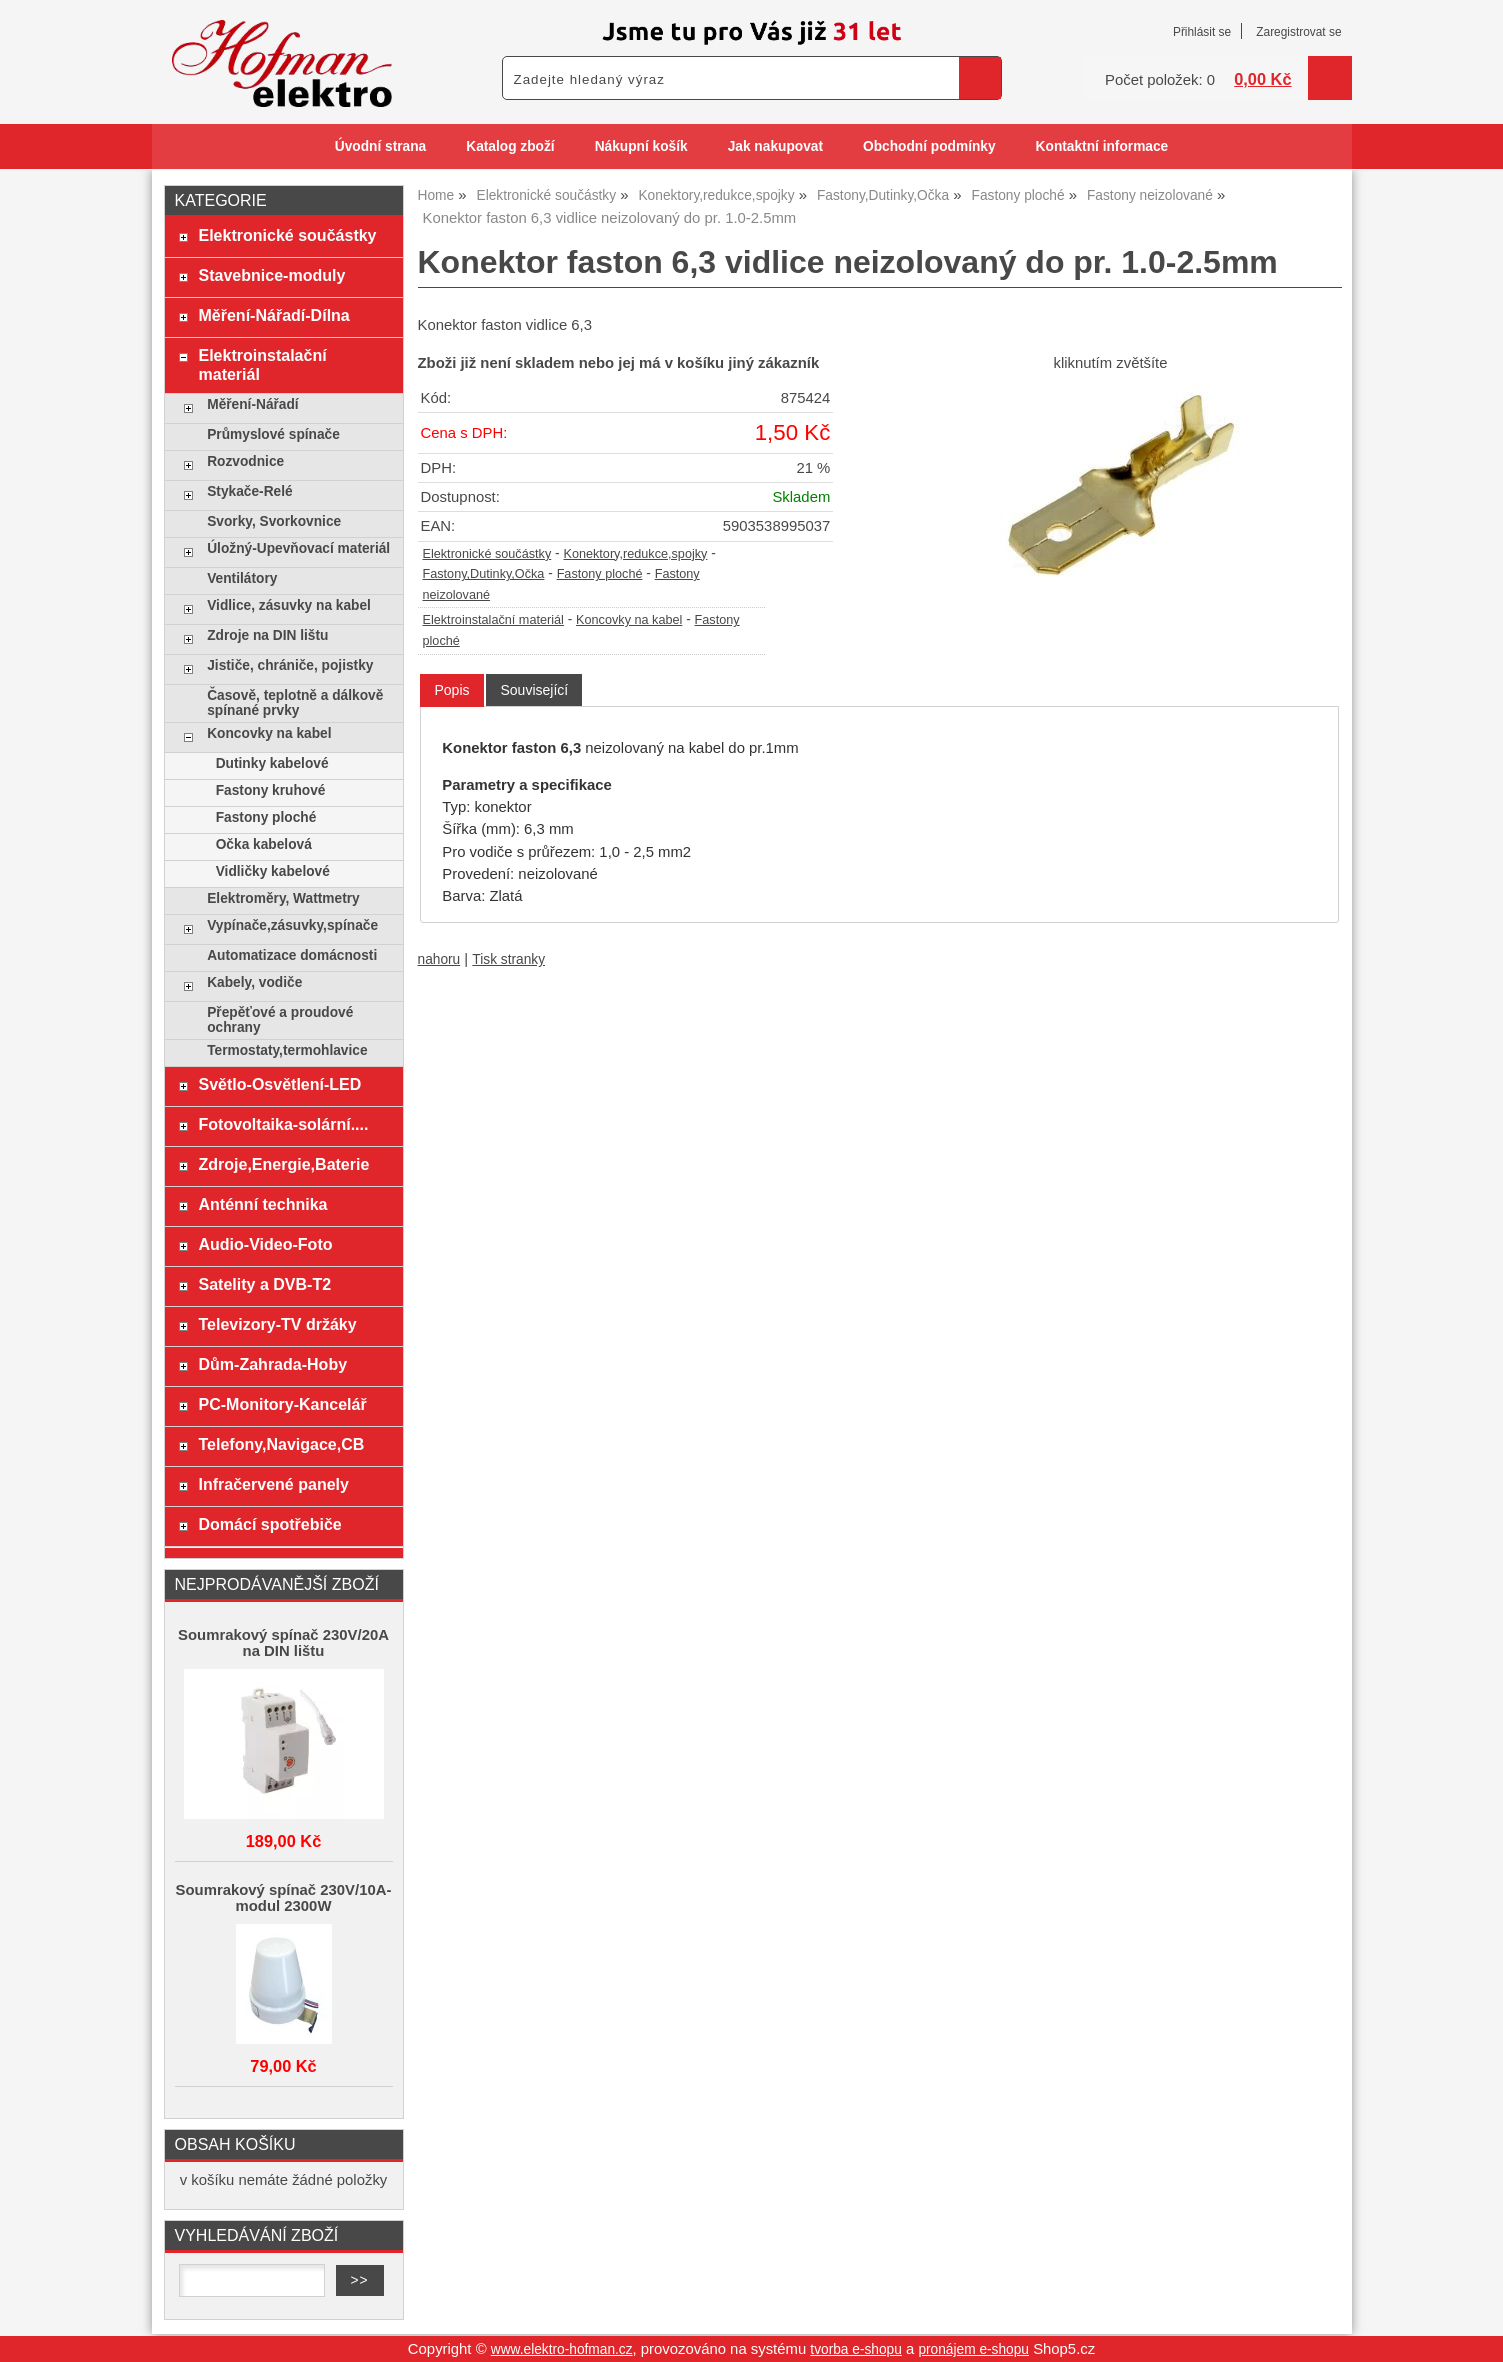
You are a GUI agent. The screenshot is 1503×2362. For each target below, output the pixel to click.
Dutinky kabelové (272, 763)
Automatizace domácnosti (292, 955)
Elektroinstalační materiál (493, 620)
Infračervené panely (273, 1484)
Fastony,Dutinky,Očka (484, 574)
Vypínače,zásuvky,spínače (292, 925)
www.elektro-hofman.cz (562, 2349)
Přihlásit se (1202, 32)
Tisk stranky (508, 959)
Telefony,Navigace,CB (281, 1444)
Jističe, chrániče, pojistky (290, 665)
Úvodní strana (380, 146)
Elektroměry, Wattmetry (283, 898)
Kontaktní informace (1102, 146)
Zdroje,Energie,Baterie (283, 1164)
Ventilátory (242, 578)
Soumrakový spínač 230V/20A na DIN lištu (283, 1643)
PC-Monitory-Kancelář (282, 1404)
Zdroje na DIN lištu (267, 635)
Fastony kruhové (271, 790)
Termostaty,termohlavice (287, 1050)
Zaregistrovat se (1298, 32)
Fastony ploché (600, 574)
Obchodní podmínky (929, 146)
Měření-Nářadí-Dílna (273, 315)
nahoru (439, 959)
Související (534, 690)
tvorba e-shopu (856, 2349)
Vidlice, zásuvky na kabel (289, 605)
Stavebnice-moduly (271, 275)
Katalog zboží (510, 146)
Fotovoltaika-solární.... (283, 1124)
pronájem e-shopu (973, 2349)
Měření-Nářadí (252, 404)
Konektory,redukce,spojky (635, 554)
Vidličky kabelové (273, 871)
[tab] (451, 690)
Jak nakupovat (775, 146)
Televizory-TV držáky (277, 1324)
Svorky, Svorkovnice (274, 521)
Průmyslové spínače (273, 434)
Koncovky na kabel (629, 620)
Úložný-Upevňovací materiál (298, 548)
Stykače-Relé (249, 491)
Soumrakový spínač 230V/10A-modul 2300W (284, 1898)
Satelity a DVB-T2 (264, 1284)
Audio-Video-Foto (265, 1244)
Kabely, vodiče (254, 982)
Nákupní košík (641, 146)
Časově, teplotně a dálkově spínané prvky (295, 703)
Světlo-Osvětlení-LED (279, 1084)
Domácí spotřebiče (269, 1524)
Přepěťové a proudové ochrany (280, 1020)
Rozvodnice (245, 461)
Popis (451, 690)
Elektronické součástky (487, 554)
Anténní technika (262, 1204)
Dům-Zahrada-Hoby (272, 1364)
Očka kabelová (264, 844)
